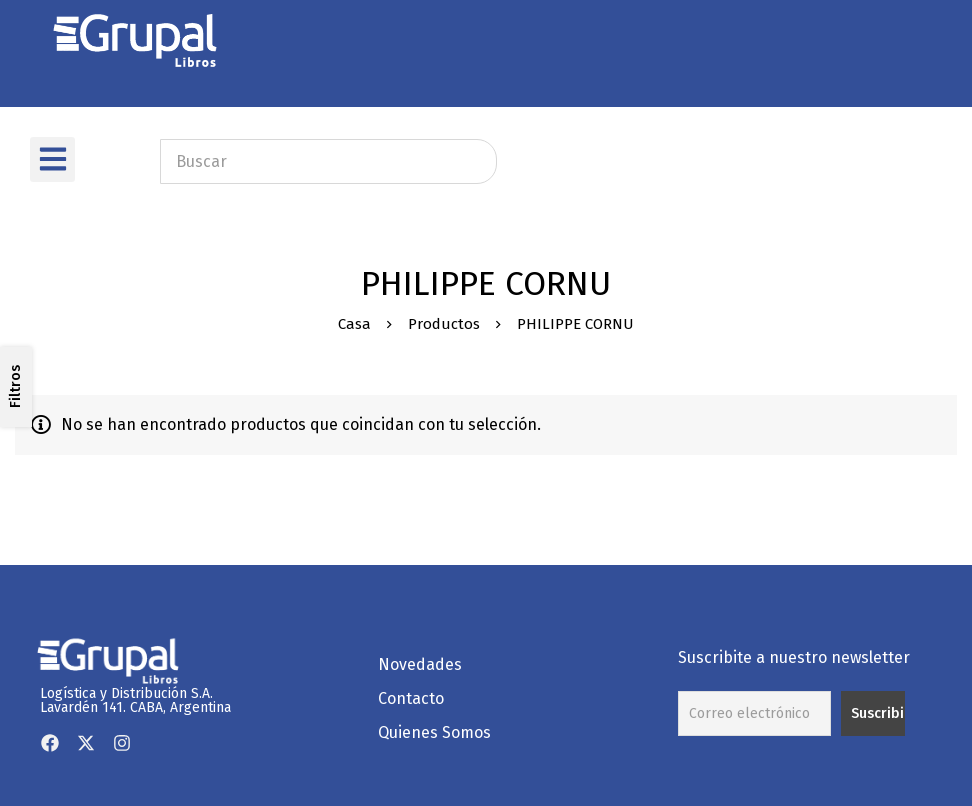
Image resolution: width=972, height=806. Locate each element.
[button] (52, 159)
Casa (354, 324)
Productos (444, 324)
